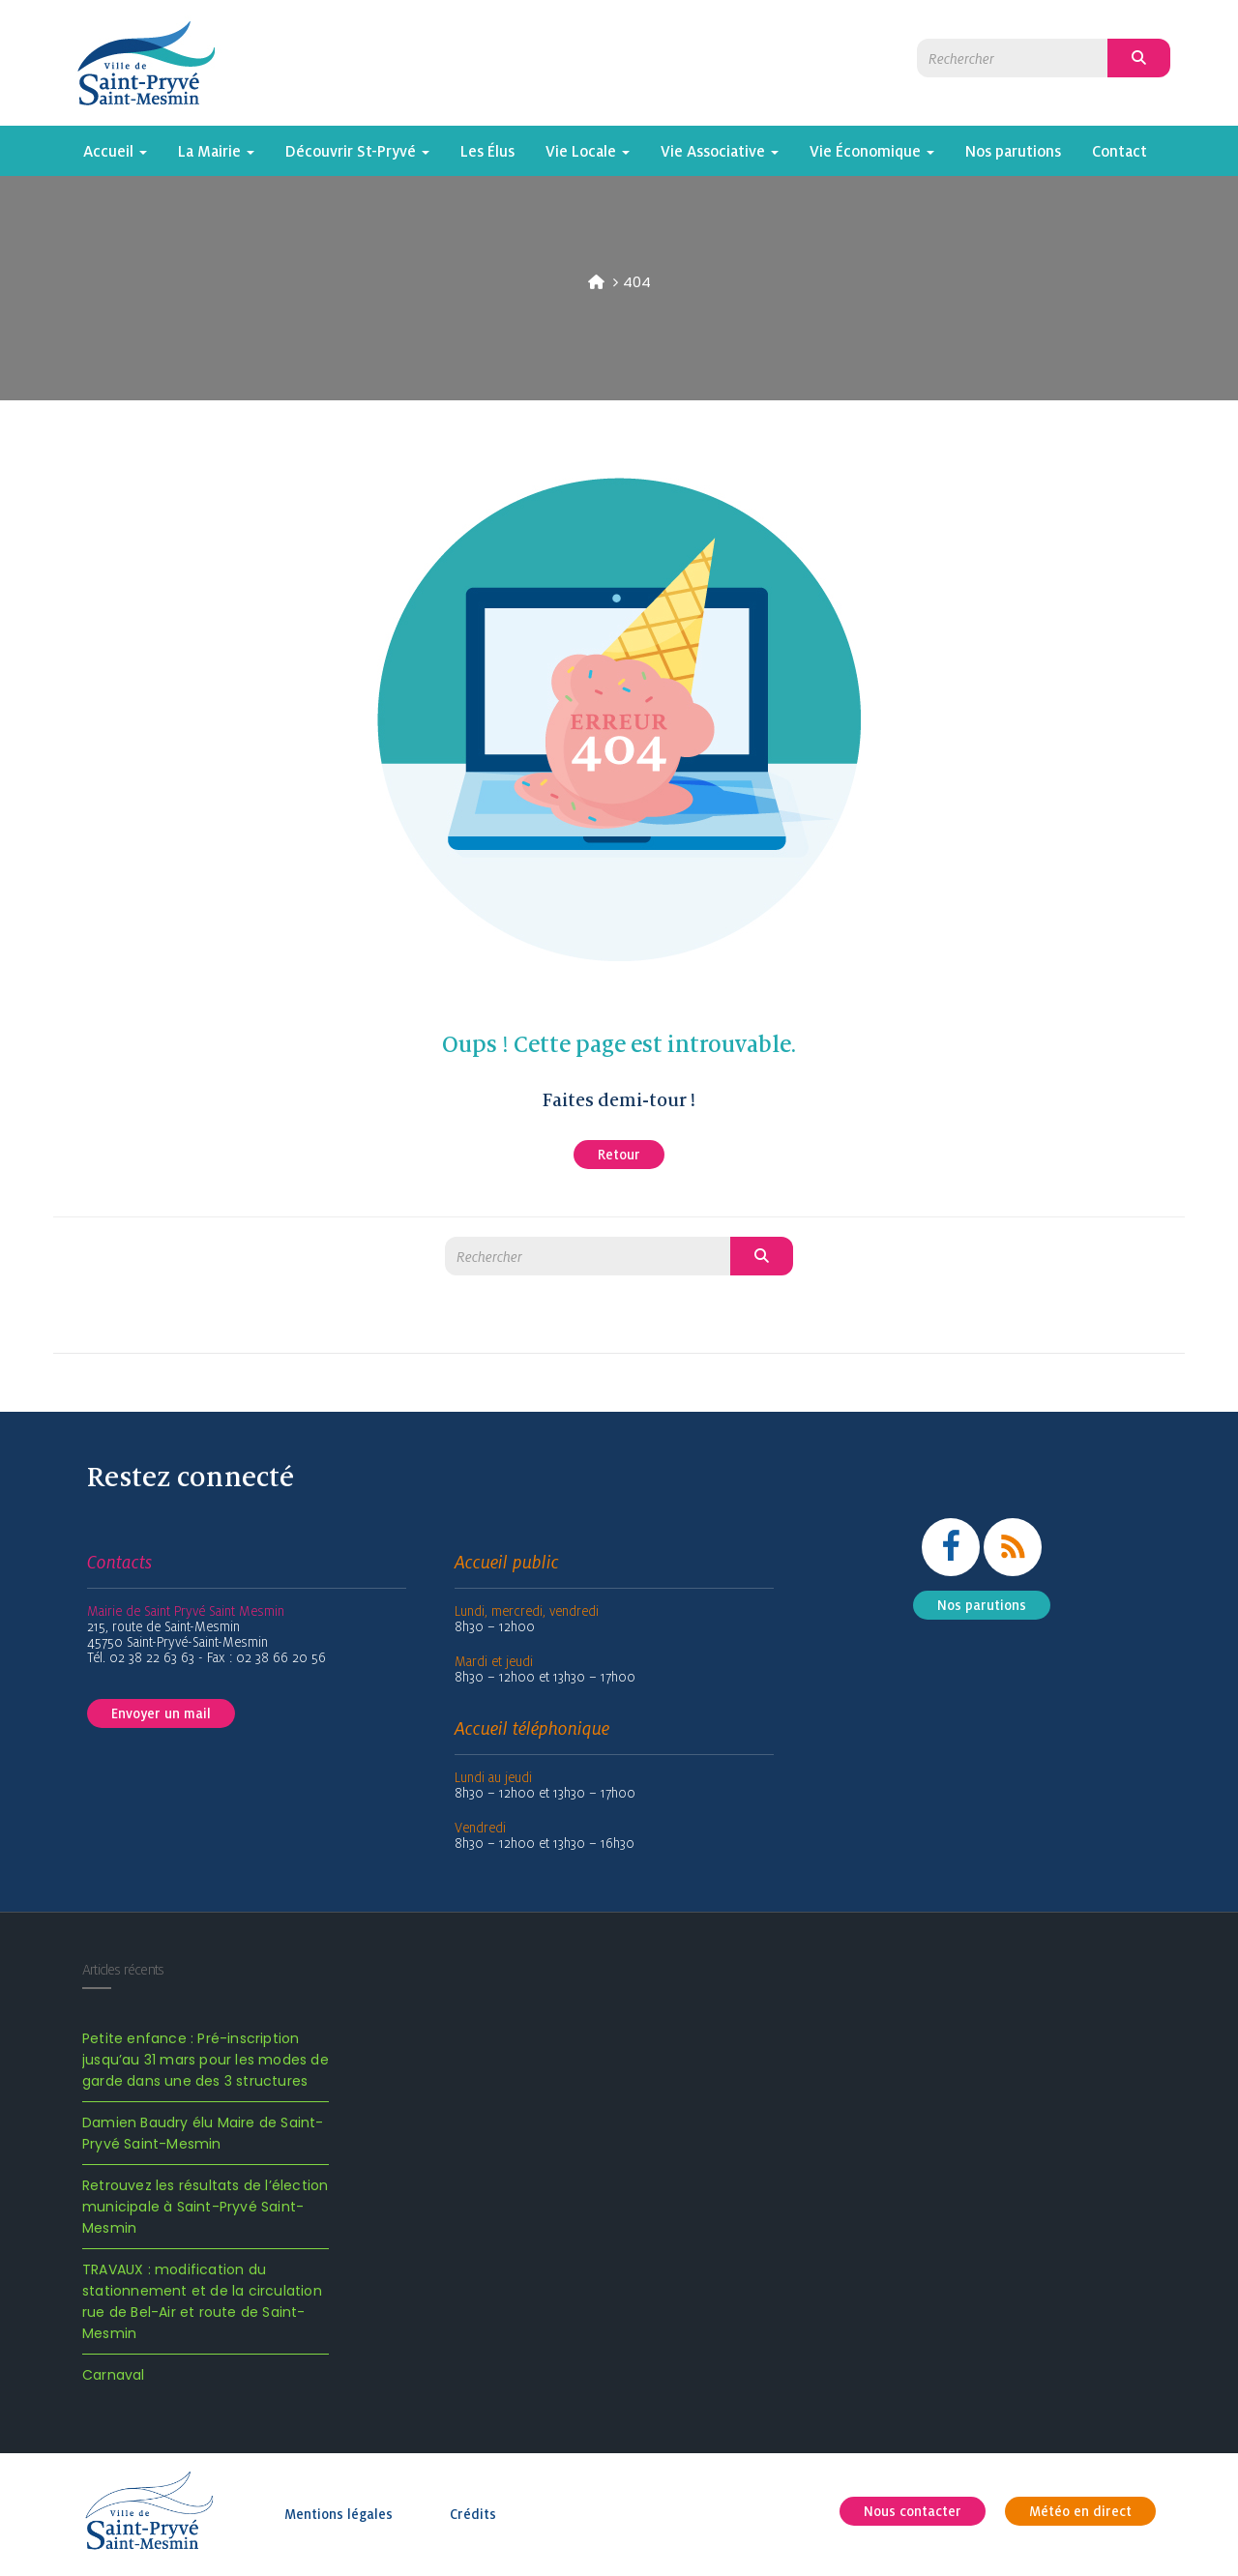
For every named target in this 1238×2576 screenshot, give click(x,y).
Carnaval (113, 2375)
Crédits (473, 2514)
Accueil (115, 151)
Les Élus (487, 151)
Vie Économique (872, 151)
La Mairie (216, 151)
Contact (1119, 151)
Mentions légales (338, 2514)
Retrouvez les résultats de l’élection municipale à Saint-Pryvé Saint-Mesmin (205, 2207)
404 (637, 282)
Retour (619, 1154)
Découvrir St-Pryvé (357, 151)
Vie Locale (587, 151)
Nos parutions (1013, 151)
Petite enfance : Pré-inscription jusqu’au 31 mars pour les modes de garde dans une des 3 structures (205, 2060)
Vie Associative (720, 151)
